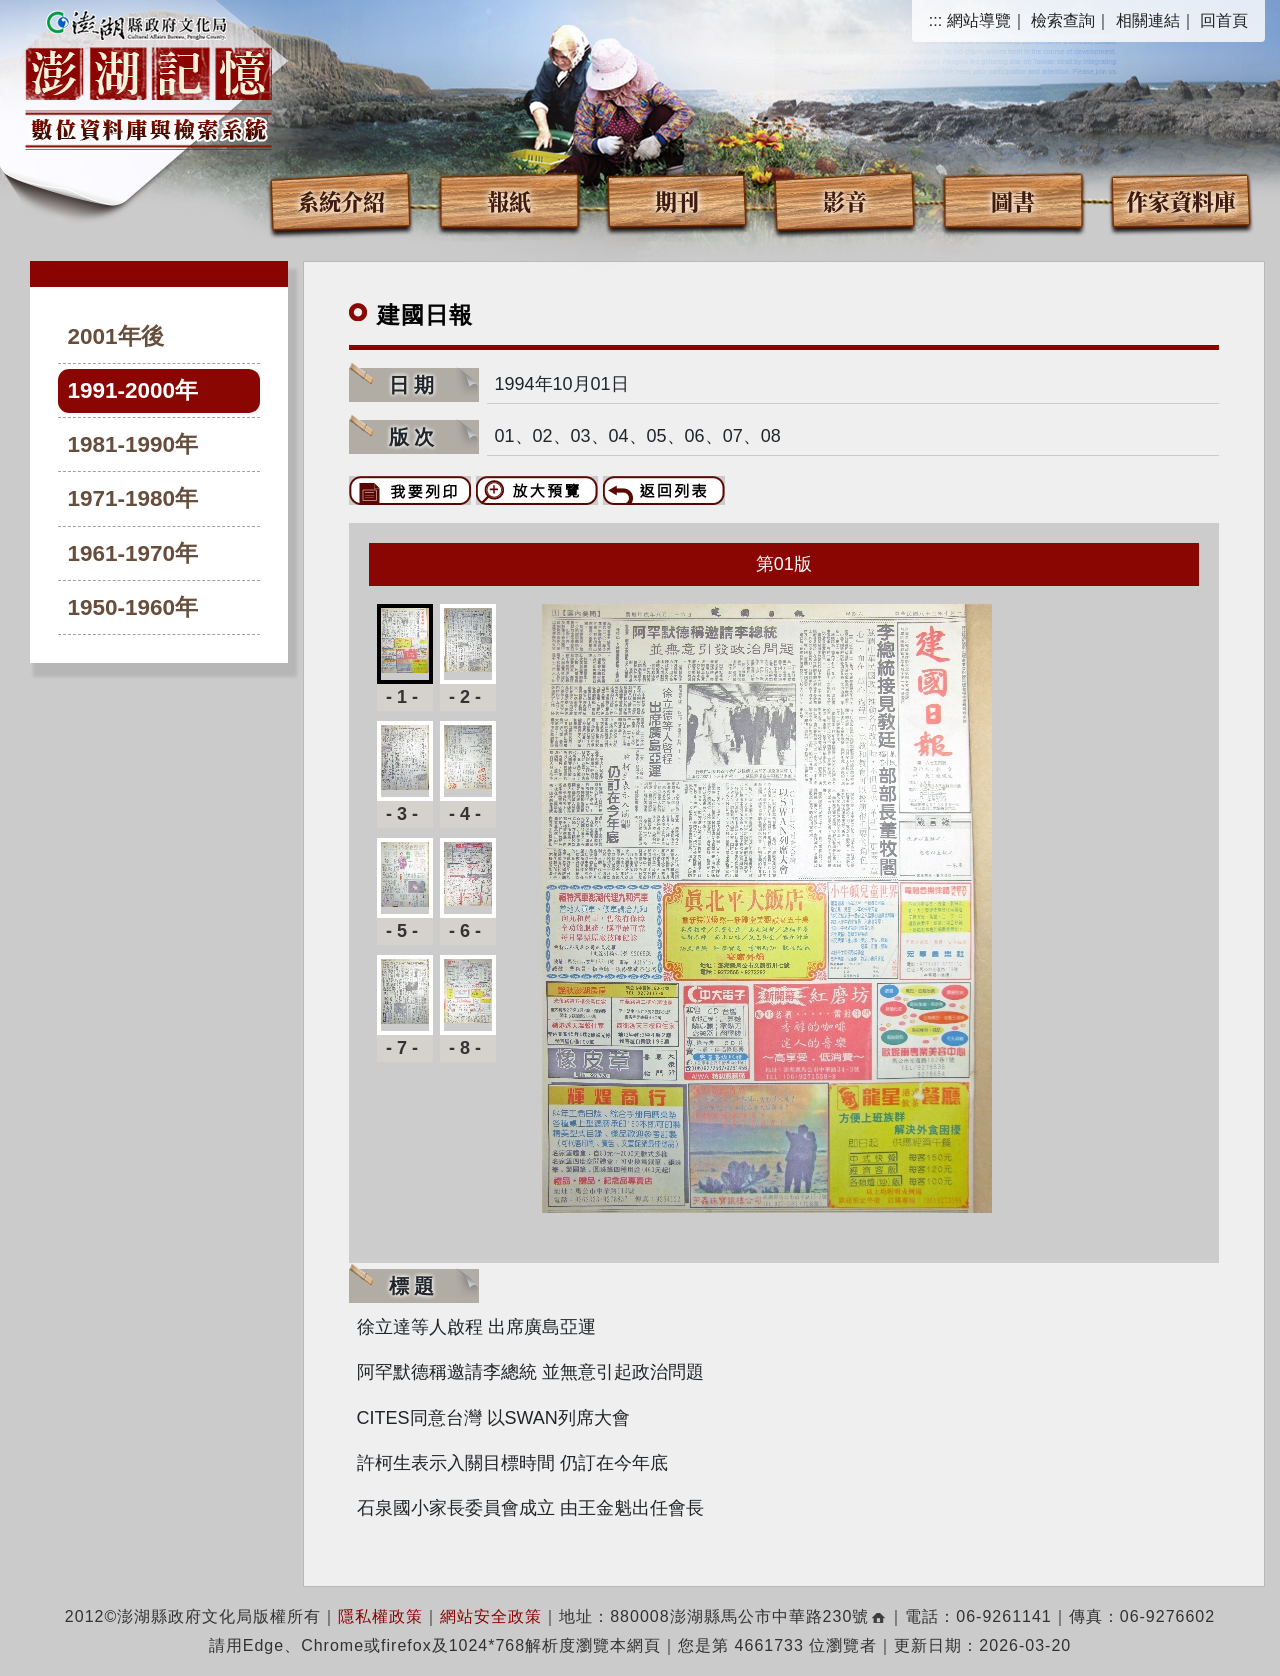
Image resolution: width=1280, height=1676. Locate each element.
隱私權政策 (380, 1616)
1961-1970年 (133, 553)
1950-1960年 (133, 607)
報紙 (509, 200)
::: (935, 20)
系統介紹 (341, 200)
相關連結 (1148, 20)
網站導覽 (979, 20)
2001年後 (116, 336)
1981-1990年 (133, 444)
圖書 (1013, 200)
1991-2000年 (133, 390)
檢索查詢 (1063, 20)
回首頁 (1224, 20)
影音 (845, 200)
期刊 (677, 200)
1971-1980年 (133, 498)
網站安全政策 (491, 1616)
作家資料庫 (1181, 200)
